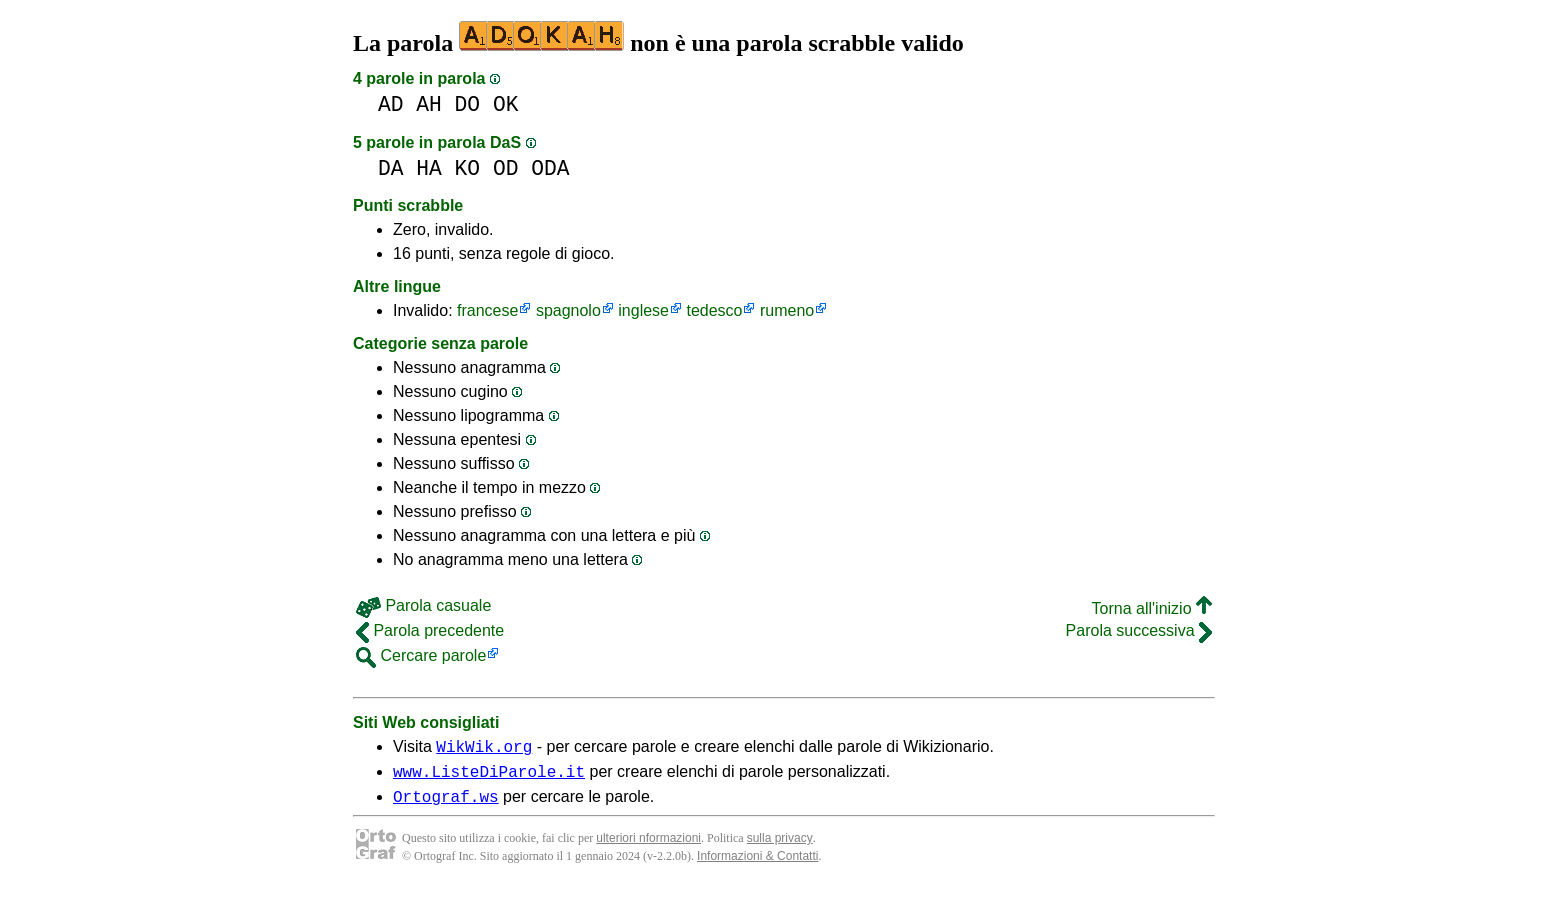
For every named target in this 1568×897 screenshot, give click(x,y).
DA (391, 168)
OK (506, 104)
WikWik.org (484, 749)
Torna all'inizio (1152, 608)
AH (429, 104)
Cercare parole (421, 655)
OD (506, 168)
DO (468, 104)
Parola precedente (430, 630)
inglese (643, 310)
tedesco (714, 310)
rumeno (787, 310)
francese (487, 310)
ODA (550, 168)
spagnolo (568, 310)
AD (391, 104)
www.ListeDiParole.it (489, 777)
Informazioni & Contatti (757, 865)
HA (429, 168)
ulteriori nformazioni (648, 847)
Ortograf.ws (446, 805)
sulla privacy (780, 847)
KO (468, 168)
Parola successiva (1139, 630)
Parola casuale (423, 605)
